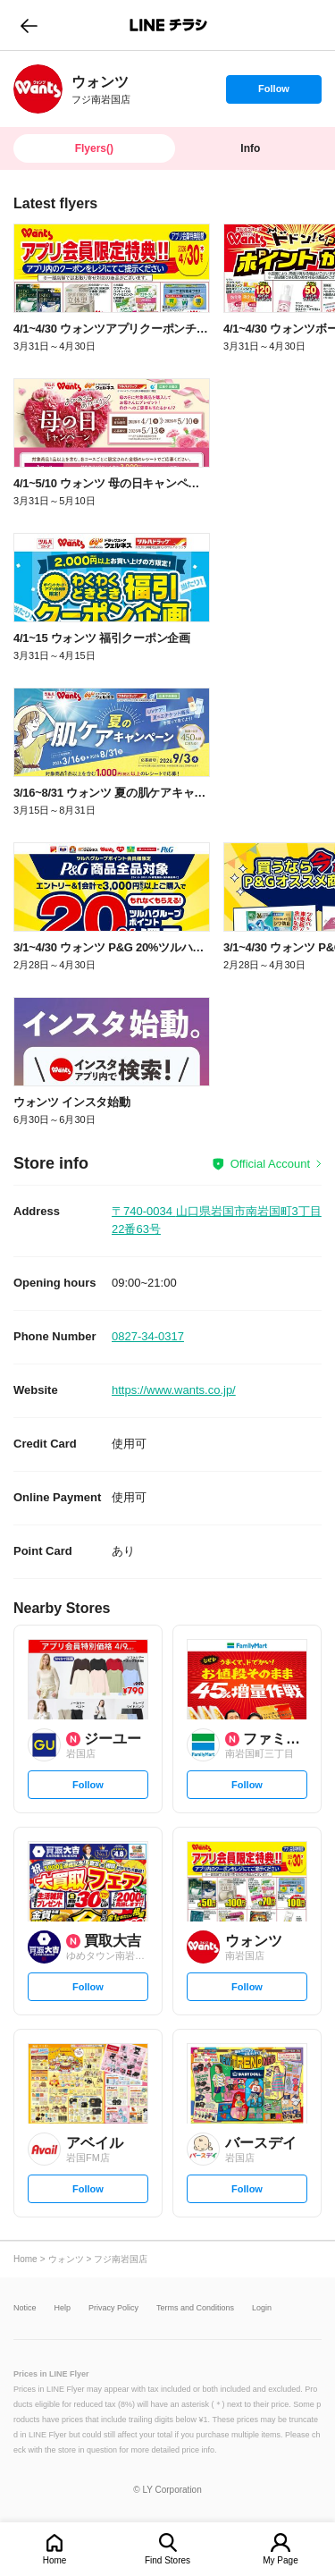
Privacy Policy (113, 2308)
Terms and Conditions (195, 2308)
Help (62, 2308)
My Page (280, 2560)
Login (262, 2308)
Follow (273, 93)
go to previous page (29, 25)
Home (55, 2560)
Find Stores (167, 2560)
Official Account (270, 1163)
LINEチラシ (169, 25)
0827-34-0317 (148, 1336)
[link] (38, 89)
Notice (25, 2308)
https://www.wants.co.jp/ (174, 1390)
